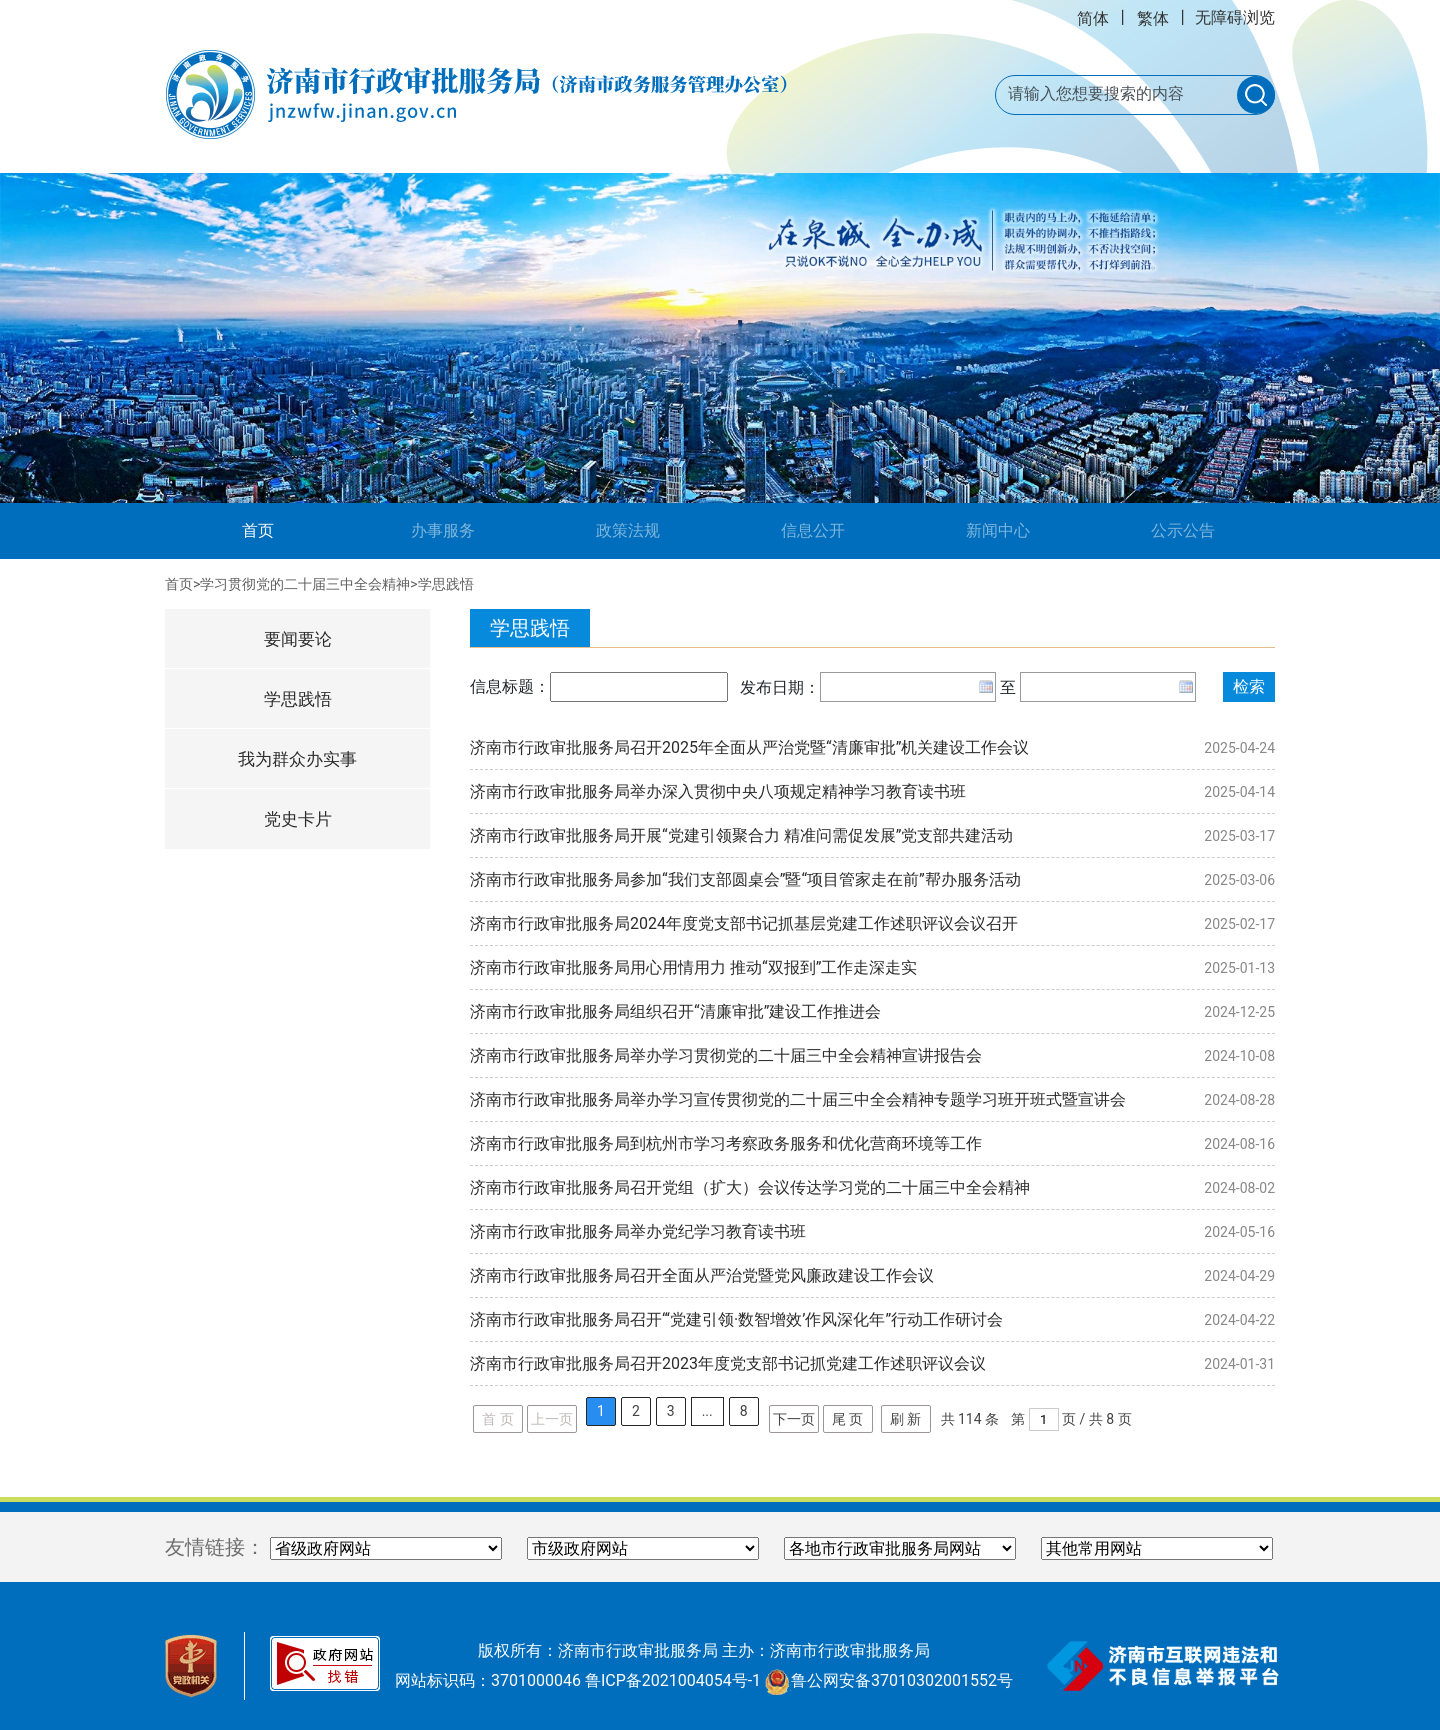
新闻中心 (998, 530)
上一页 (552, 1419)
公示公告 (1183, 530)
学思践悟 (446, 584)
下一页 (794, 1419)
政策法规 (628, 530)
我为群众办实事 (297, 759)
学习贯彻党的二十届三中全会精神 (305, 584)
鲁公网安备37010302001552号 (889, 1680)
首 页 (497, 1419)
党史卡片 (298, 819)
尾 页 (847, 1419)
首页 (288, 529)
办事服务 (443, 530)
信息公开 (813, 530)
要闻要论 (298, 639)
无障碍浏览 (1235, 17)
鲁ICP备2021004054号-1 (673, 1680)
